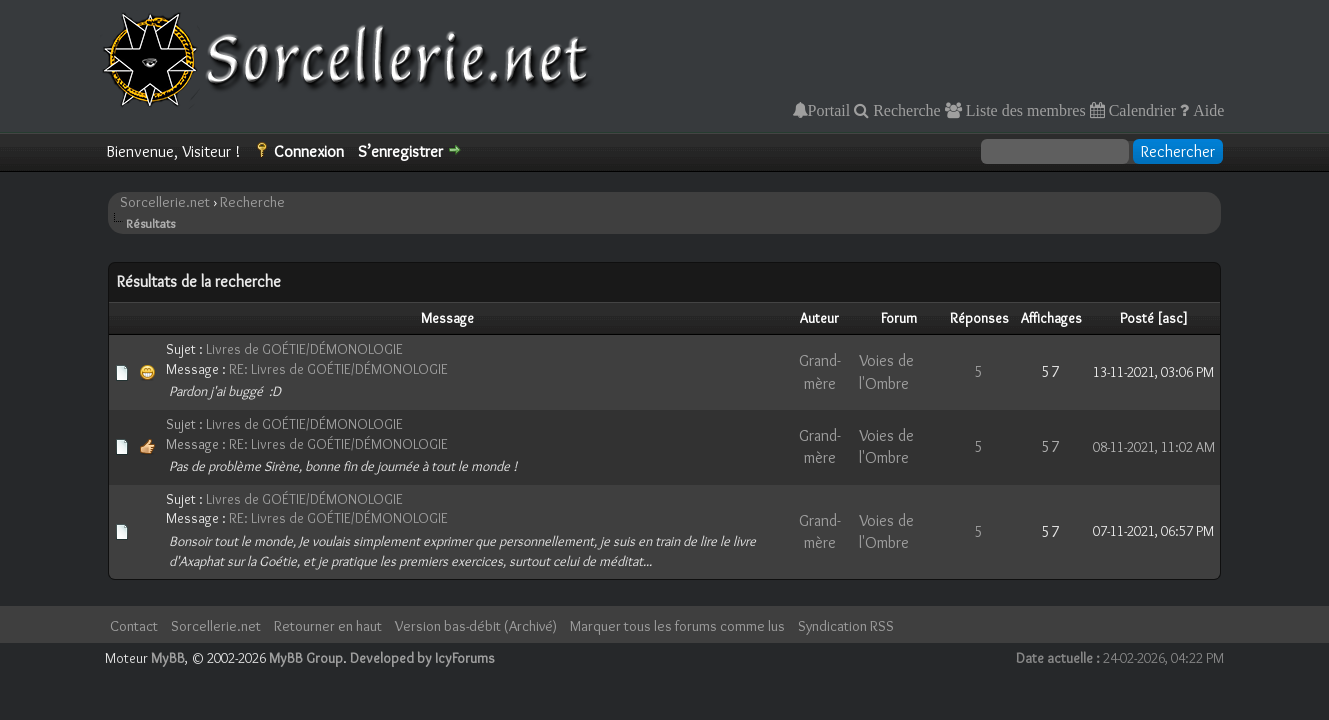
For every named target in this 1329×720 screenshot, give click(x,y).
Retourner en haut (328, 626)
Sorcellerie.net (165, 202)
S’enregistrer (400, 151)
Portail (829, 110)
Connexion (309, 151)
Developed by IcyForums (422, 658)
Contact (134, 626)
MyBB (168, 658)
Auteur (819, 318)
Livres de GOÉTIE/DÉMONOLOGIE (304, 349)
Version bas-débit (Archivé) (476, 626)
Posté (1137, 318)
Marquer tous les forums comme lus (677, 626)
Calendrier (1141, 110)
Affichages (1051, 318)
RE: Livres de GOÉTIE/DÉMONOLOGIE (338, 369)
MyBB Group (306, 658)
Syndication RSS (846, 626)
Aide (1206, 110)
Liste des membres (1024, 110)
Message (447, 318)
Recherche (905, 110)
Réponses (979, 318)
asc (1172, 318)
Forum (899, 318)
